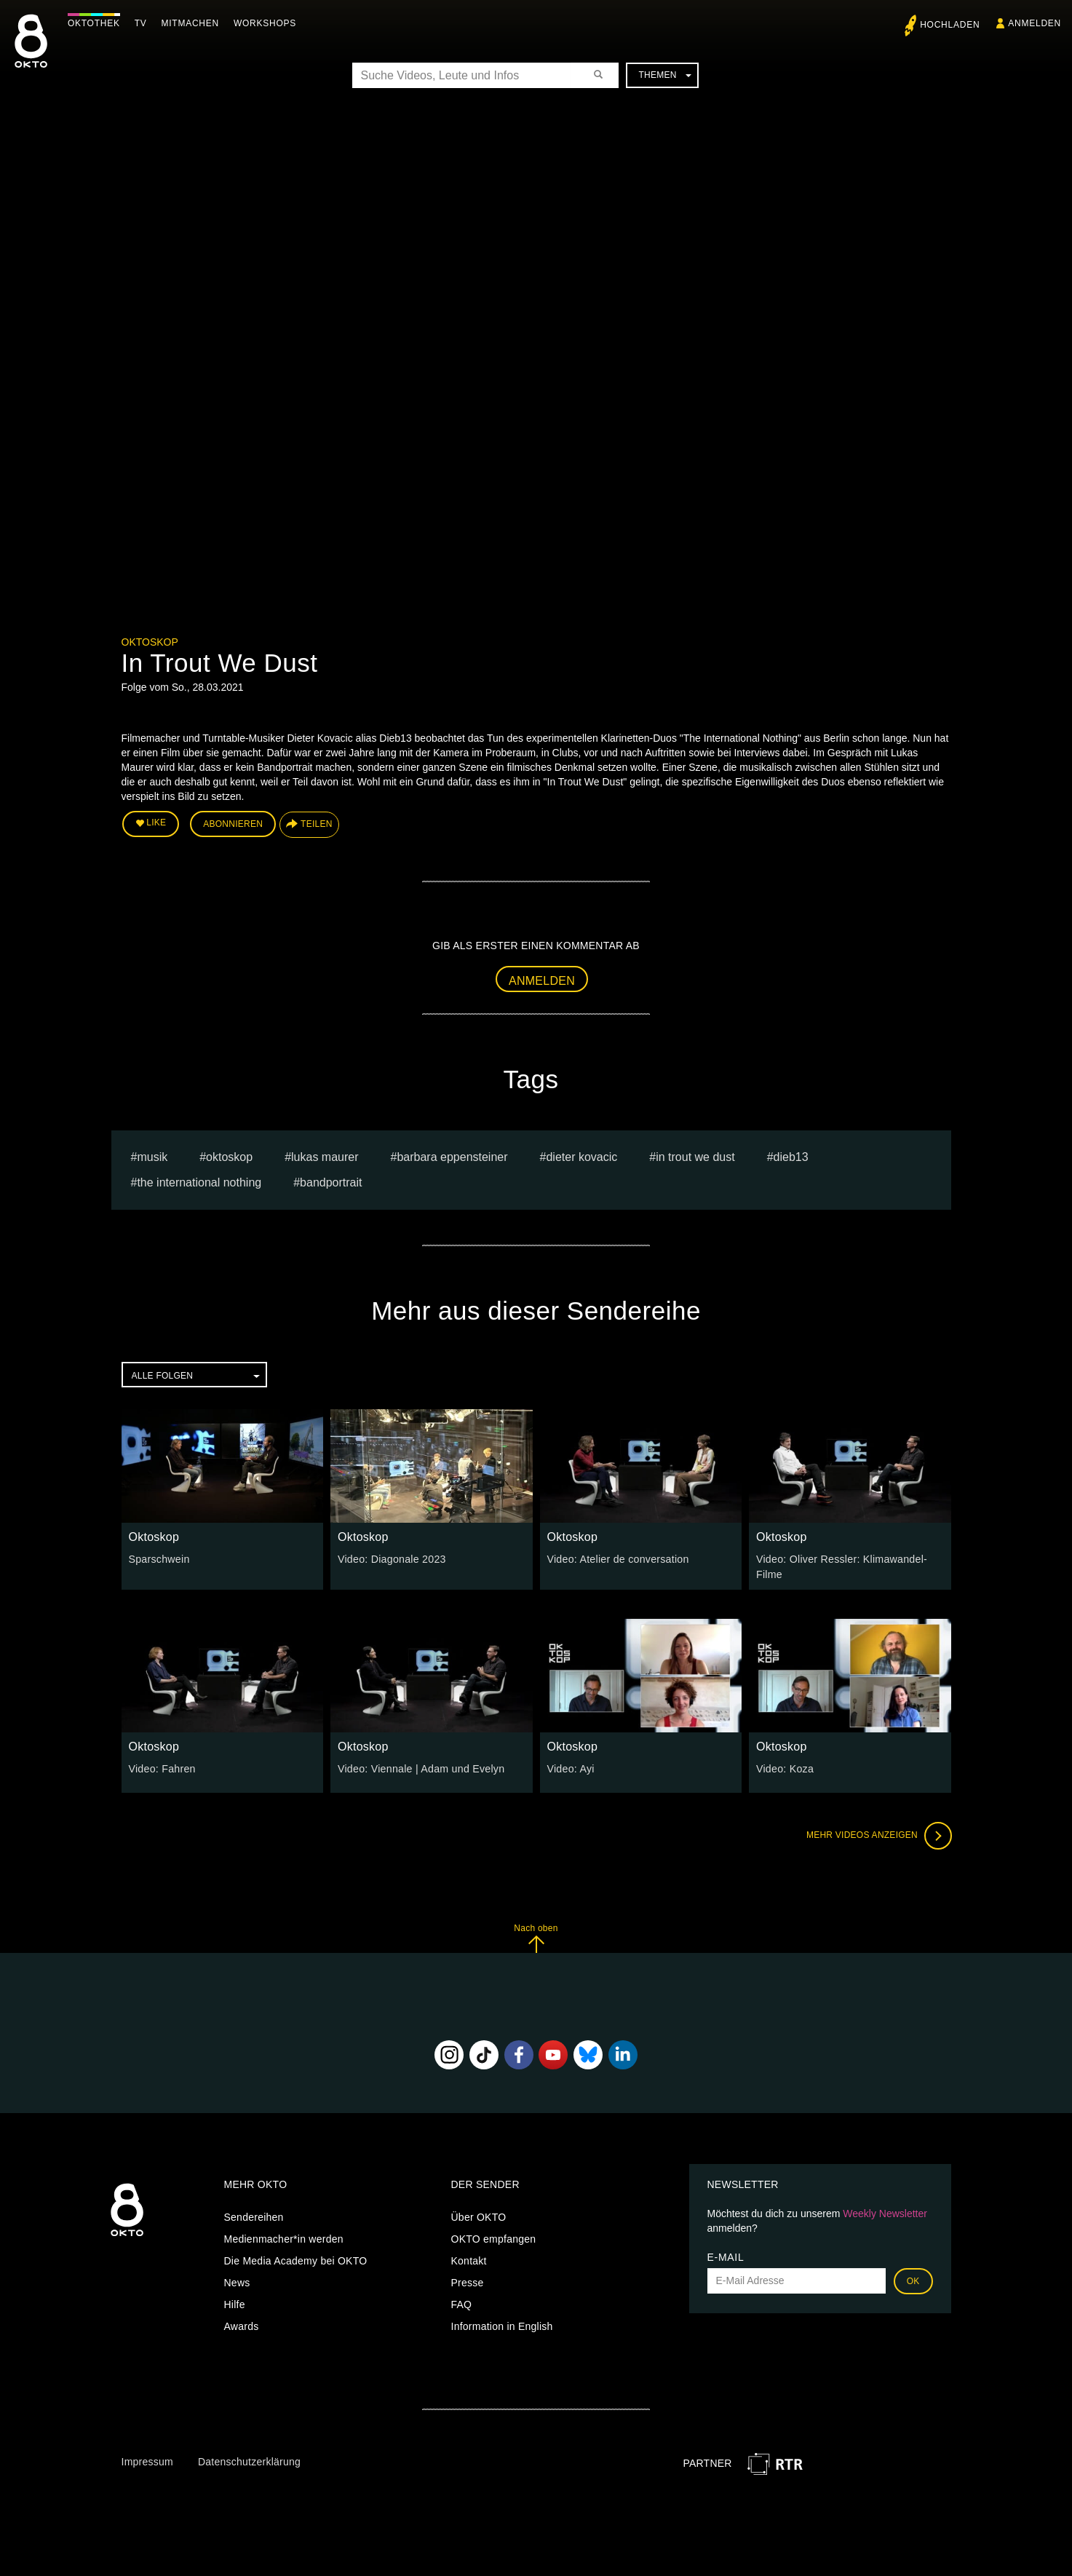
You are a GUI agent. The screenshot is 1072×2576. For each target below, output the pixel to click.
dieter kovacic (581, 1156)
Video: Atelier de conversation (617, 1558)
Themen (664, 75)
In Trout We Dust (695, 1156)
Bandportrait (331, 1182)
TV (142, 23)
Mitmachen (192, 23)
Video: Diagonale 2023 (391, 1558)
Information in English (502, 2325)
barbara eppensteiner (452, 1156)
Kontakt (469, 2259)
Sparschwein (159, 1558)
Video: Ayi (570, 1768)
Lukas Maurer (324, 1156)
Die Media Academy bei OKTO (296, 2259)
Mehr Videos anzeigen (878, 1835)
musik (152, 1156)
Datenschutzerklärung (249, 2461)
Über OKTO (479, 2216)
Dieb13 (791, 1156)
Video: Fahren (162, 1768)
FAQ (461, 2303)
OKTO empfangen (493, 2237)
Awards (241, 2325)
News (237, 2281)
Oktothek (95, 23)
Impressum (147, 2461)
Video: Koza (784, 1768)
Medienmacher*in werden (284, 2237)
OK (913, 2280)
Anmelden (542, 980)
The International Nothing (199, 1182)
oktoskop (229, 1156)
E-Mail (726, 2256)
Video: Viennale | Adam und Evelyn (420, 1768)
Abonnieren (233, 824)
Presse (467, 2281)
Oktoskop (150, 642)
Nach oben (535, 1937)
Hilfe (234, 2303)
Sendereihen (254, 2216)
